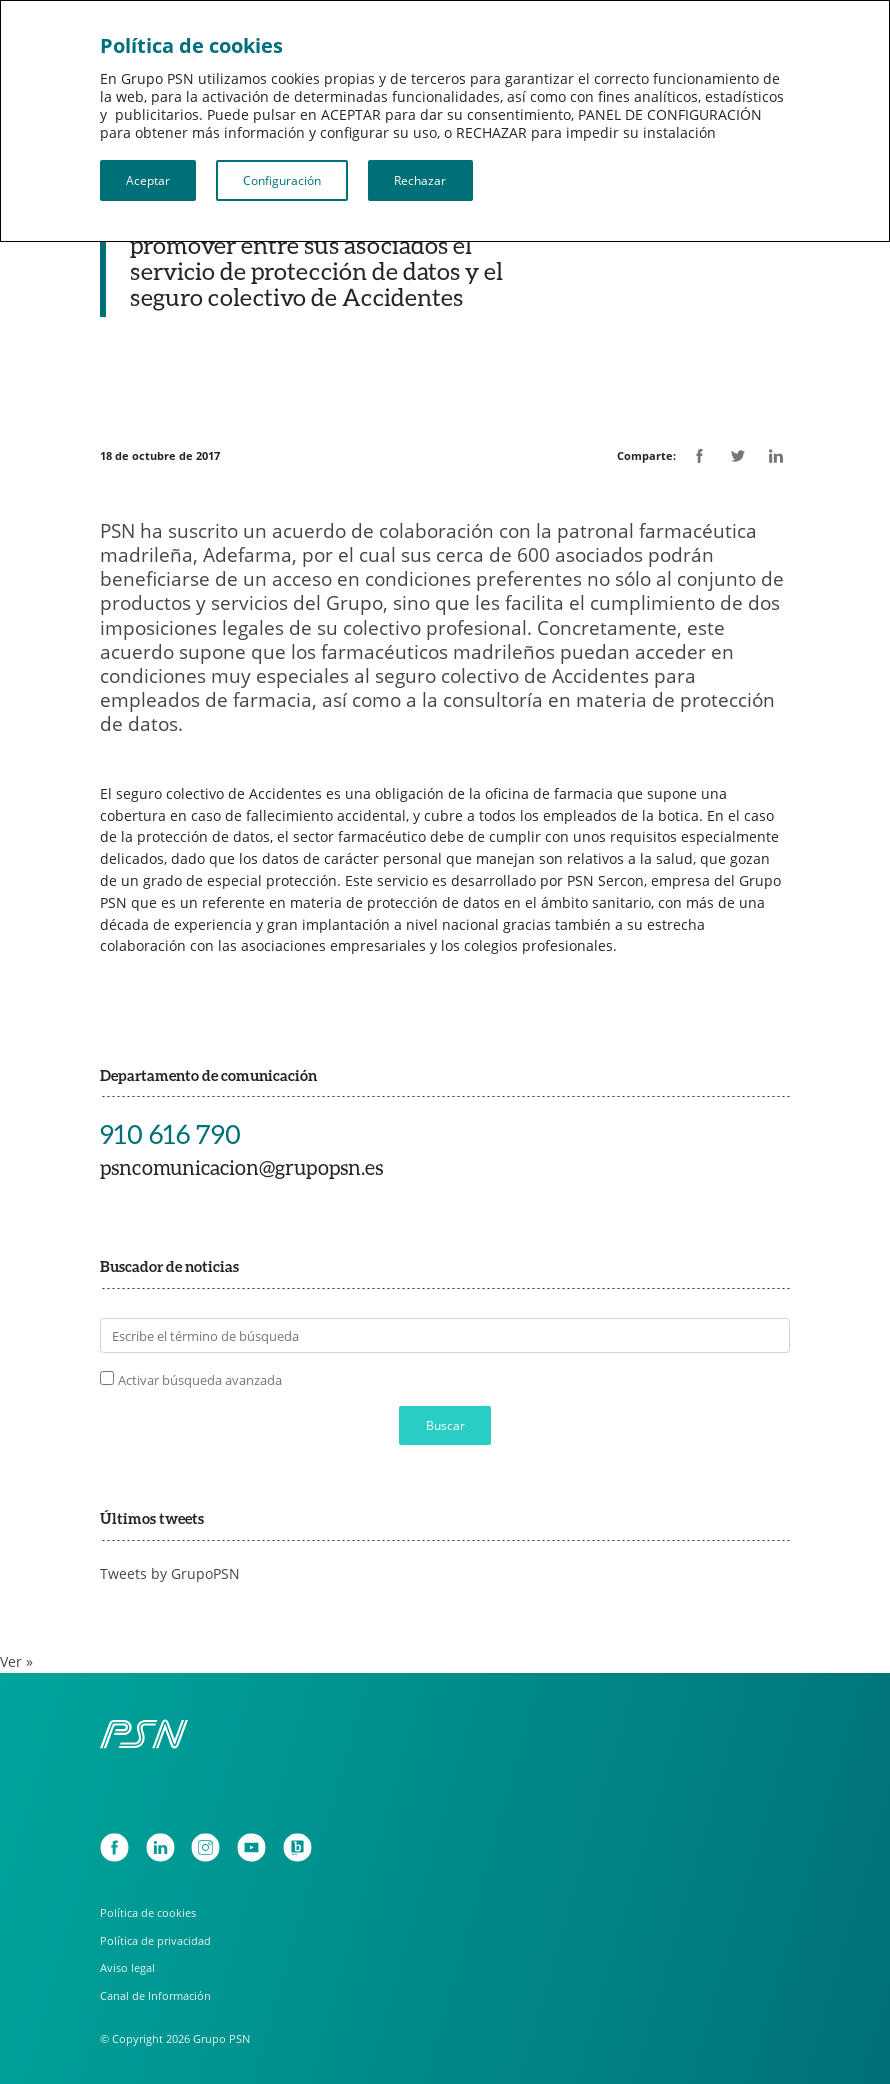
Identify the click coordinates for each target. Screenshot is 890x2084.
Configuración (282, 180)
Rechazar (420, 180)
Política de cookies (148, 1912)
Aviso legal (127, 1967)
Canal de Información (155, 1995)
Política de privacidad (155, 1940)
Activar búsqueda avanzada (200, 1380)
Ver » (16, 1661)
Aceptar (148, 180)
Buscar (445, 1425)
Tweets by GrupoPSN (170, 1573)
